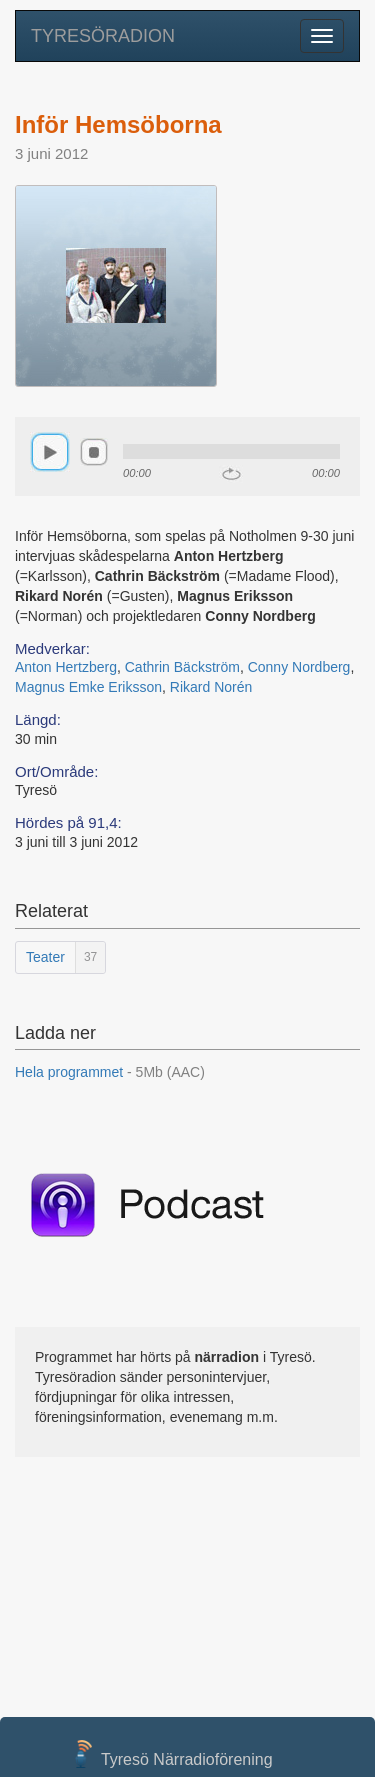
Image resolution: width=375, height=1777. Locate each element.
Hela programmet (110, 1072)
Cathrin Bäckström (182, 667)
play (50, 452)
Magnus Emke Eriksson (88, 687)
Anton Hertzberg (66, 667)
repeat (231, 474)
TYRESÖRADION (103, 36)
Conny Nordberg (299, 667)
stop (94, 452)
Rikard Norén (211, 687)
